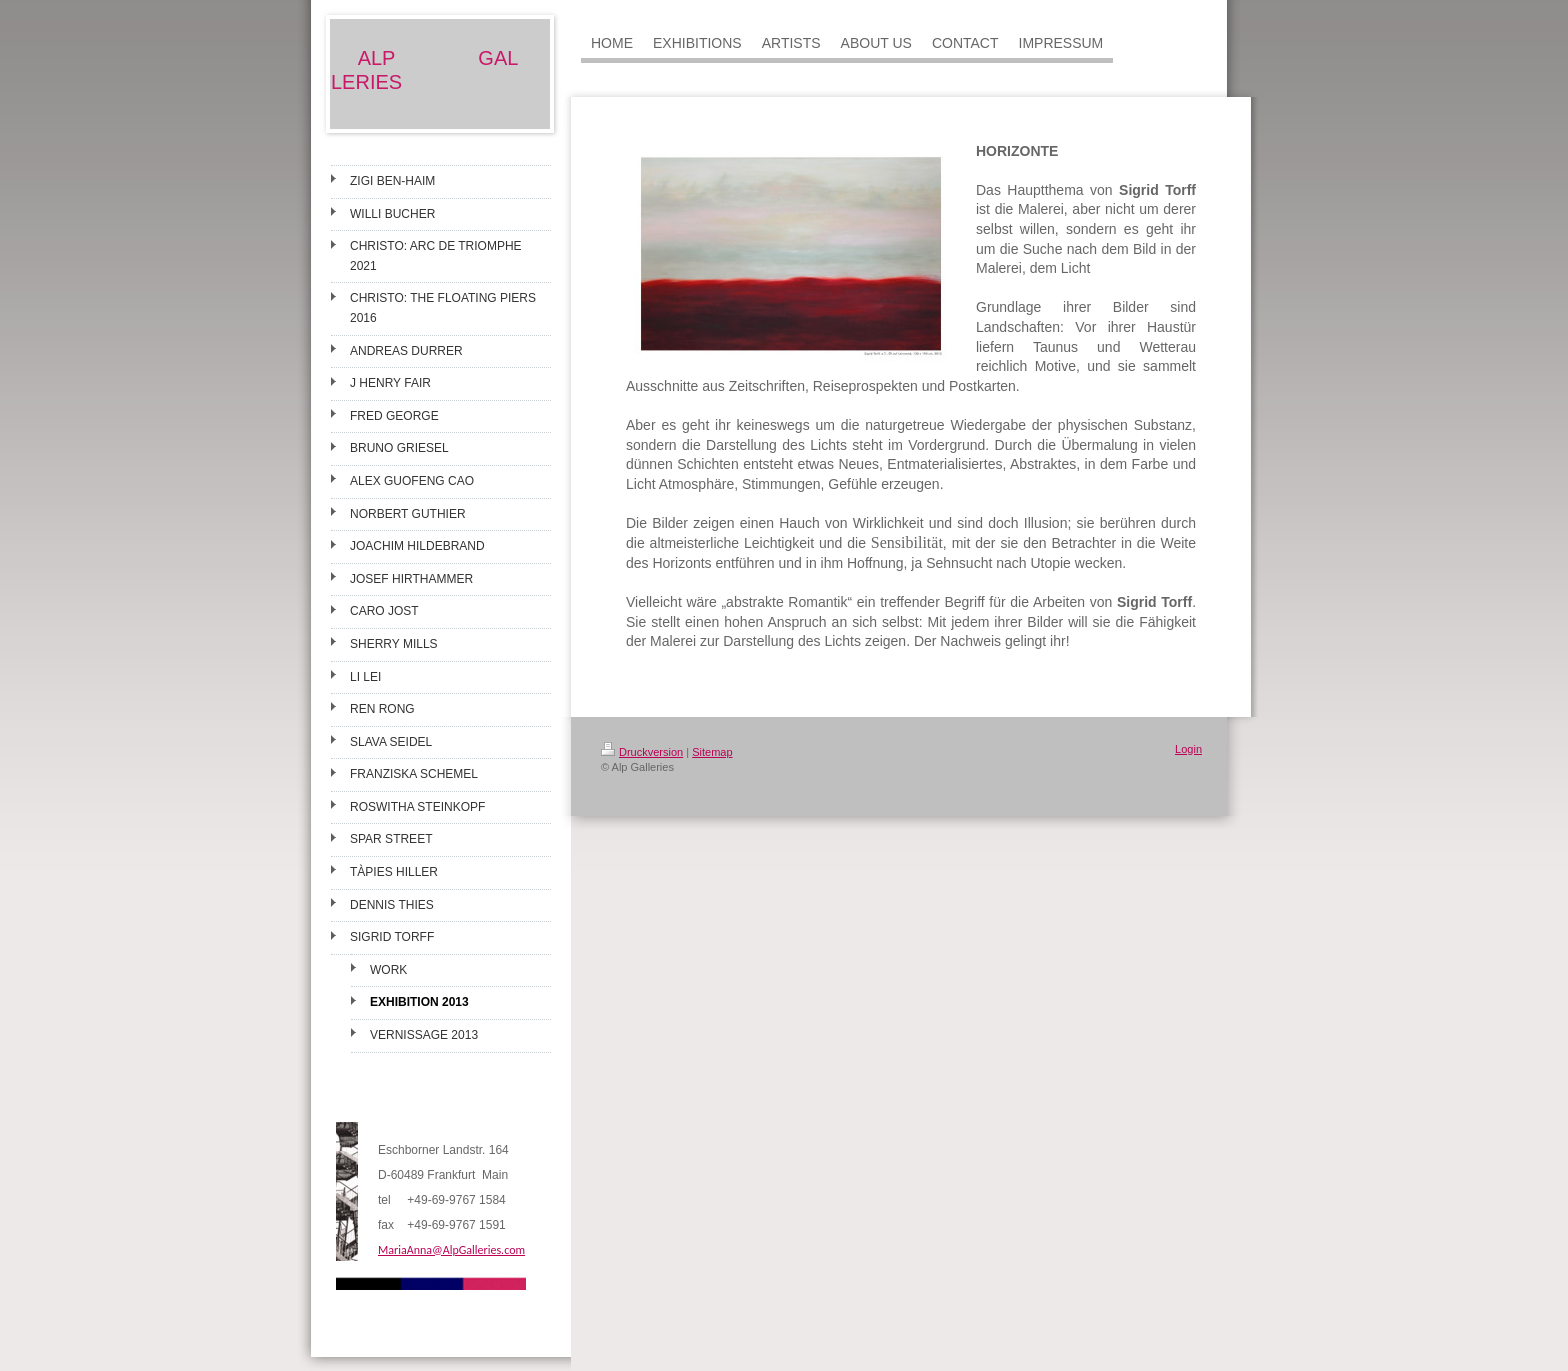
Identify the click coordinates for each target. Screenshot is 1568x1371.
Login (1188, 749)
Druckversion (642, 752)
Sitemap (712, 752)
